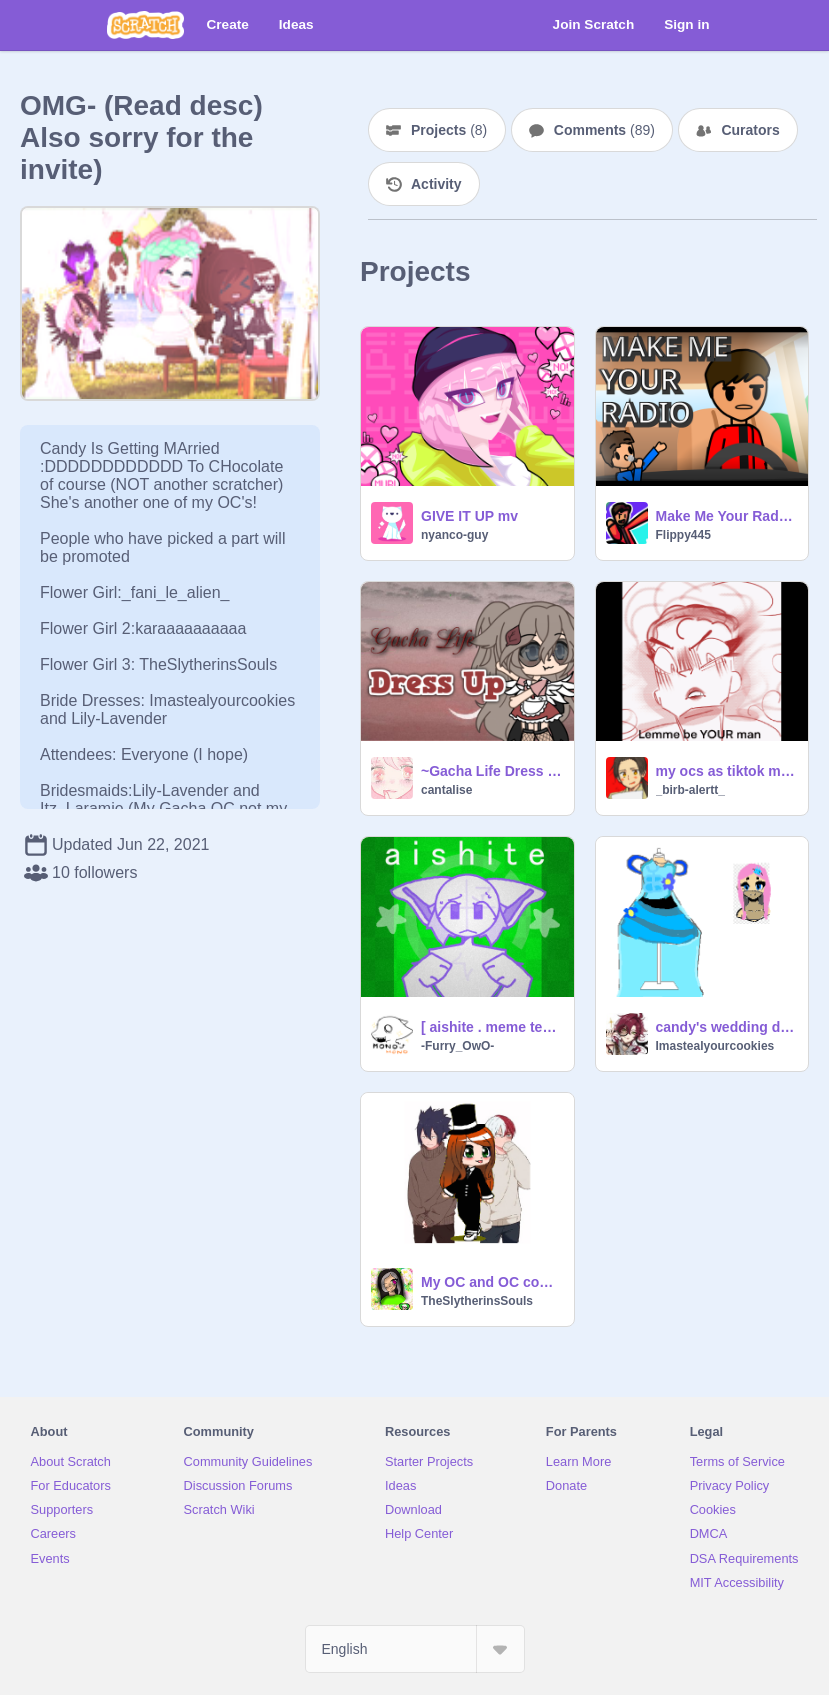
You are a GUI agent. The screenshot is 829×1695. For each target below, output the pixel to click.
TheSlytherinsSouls (477, 1301)
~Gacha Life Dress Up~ (491, 771)
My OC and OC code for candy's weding (491, 1282)
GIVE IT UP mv (469, 516)
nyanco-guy (454, 535)
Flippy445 (683, 535)
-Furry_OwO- (457, 1046)
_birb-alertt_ (690, 790)
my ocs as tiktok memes (726, 771)
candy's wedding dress (726, 1027)
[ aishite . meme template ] (491, 1027)
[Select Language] (415, 1649)
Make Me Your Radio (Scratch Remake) (726, 516)
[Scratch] (145, 25)
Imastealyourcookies (715, 1046)
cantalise (446, 790)
